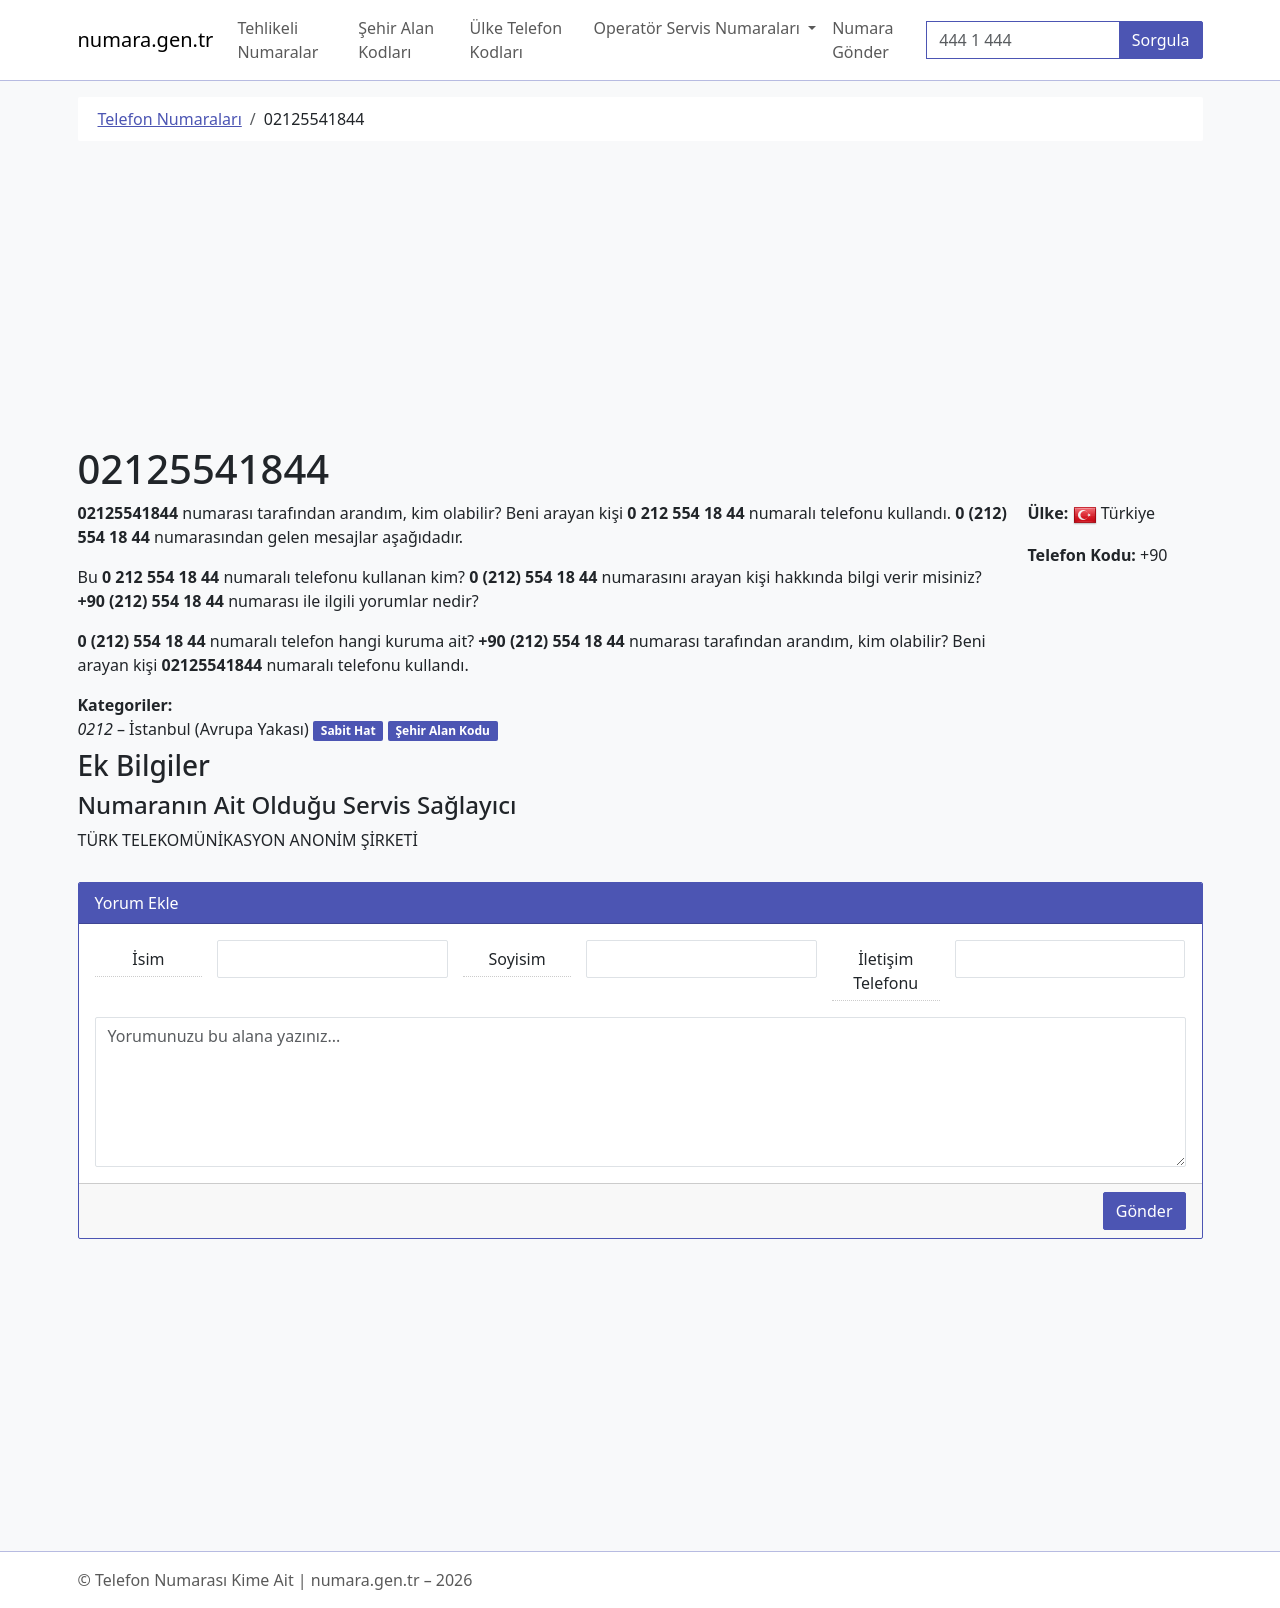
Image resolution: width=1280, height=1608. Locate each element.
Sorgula (1161, 40)
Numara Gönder (862, 40)
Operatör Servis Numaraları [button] (699, 28)
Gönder (1144, 1211)
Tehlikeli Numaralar (277, 40)
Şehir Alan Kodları (396, 40)
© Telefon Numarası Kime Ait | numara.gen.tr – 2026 (275, 1580)
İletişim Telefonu (885, 971)
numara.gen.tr (146, 39)
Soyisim (517, 959)
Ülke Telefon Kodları (516, 40)
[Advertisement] (640, 297)
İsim (148, 959)
